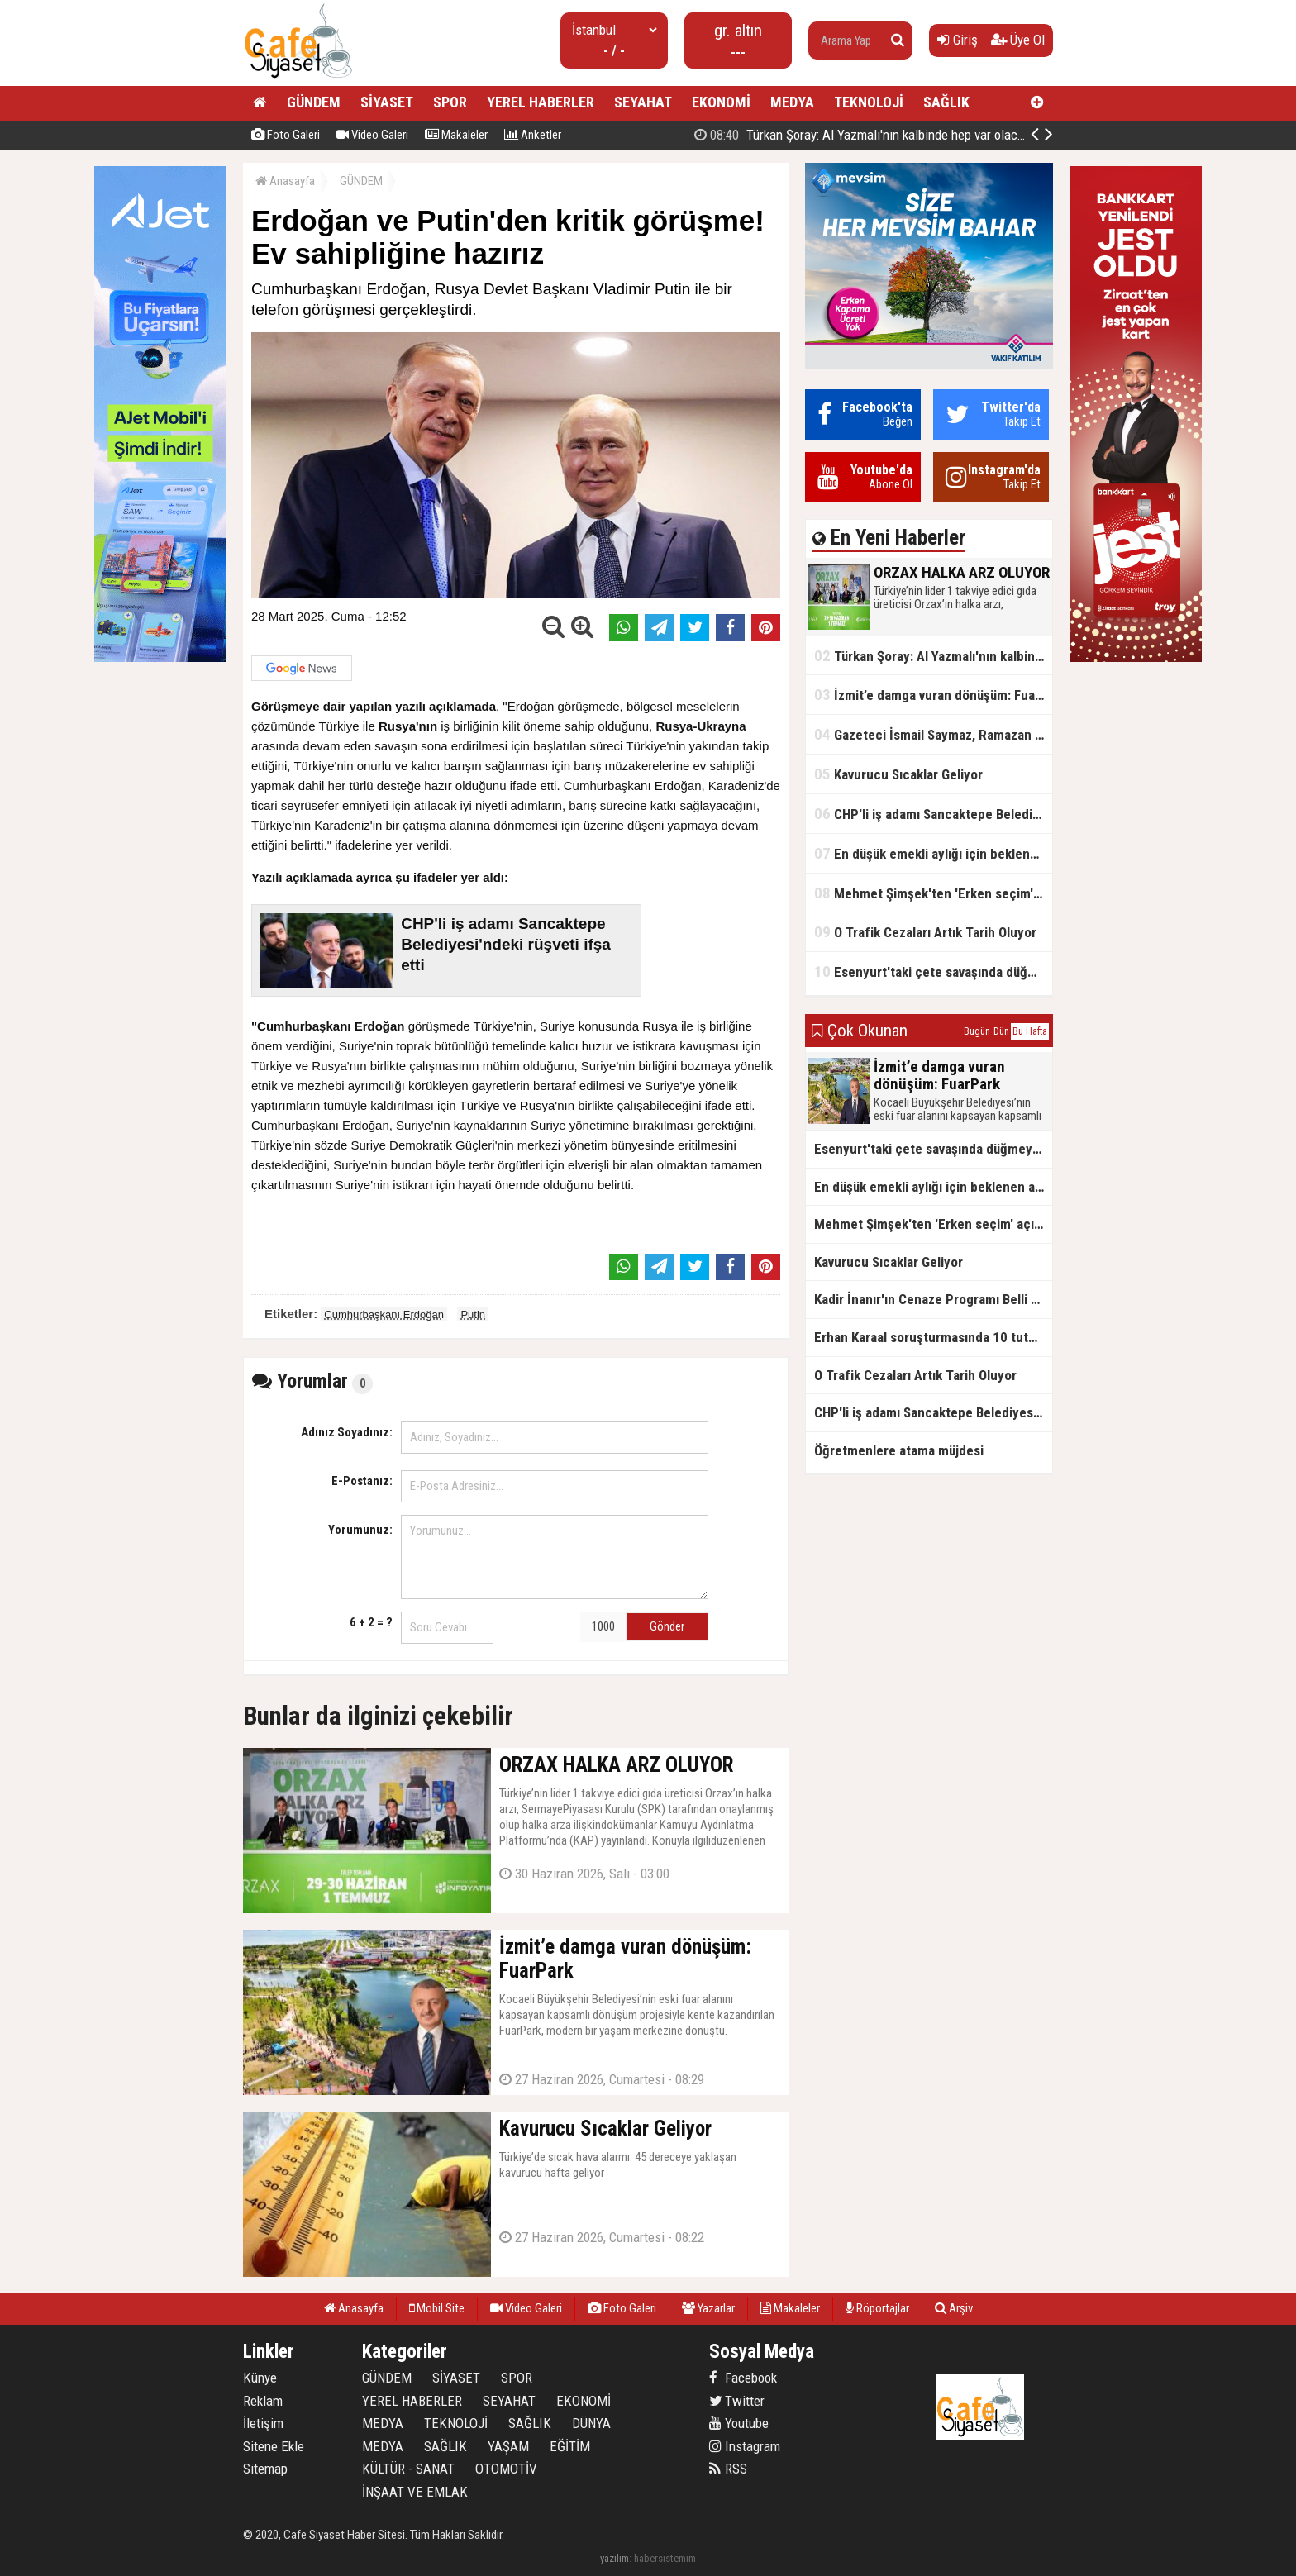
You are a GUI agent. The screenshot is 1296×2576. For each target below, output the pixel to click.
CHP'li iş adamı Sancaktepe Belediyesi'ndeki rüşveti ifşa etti (933, 813)
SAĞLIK (946, 102)
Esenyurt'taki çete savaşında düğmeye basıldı (933, 971)
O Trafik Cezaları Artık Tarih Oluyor (925, 931)
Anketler (532, 134)
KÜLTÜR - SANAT (408, 2468)
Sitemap (265, 2468)
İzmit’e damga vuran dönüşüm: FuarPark (933, 694)
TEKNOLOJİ (868, 102)
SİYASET (386, 102)
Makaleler (456, 134)
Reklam (263, 2401)
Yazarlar (708, 2308)
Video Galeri (372, 134)
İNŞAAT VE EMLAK (415, 2491)
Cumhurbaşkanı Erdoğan (384, 1314)
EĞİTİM (570, 2446)
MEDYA (792, 102)
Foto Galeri (285, 134)
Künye (260, 2377)
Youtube (739, 2423)
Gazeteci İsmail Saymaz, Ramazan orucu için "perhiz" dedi (933, 734)
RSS (728, 2468)
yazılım (614, 2558)
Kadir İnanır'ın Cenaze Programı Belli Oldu (933, 1299)
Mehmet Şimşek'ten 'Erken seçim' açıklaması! (933, 892)
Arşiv (954, 2308)
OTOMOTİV (506, 2468)
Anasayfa (285, 181)
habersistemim (665, 2558)
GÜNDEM (314, 102)
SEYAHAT (643, 102)
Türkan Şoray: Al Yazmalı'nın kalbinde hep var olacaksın (933, 655)
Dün (1001, 1031)
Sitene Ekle (273, 2446)
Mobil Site (437, 2308)
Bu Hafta (1029, 1031)
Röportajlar (877, 2308)
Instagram (744, 2446)
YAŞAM (508, 2446)
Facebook (743, 2377)
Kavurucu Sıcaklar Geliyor (898, 773)
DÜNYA (591, 2423)
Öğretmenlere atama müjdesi (899, 1450)
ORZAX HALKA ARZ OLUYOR (920, 134)
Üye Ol (1018, 39)
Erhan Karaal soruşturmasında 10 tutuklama (933, 1337)
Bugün (977, 1031)
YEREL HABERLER (540, 102)
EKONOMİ (721, 102)
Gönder (667, 1626)
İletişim (263, 2423)
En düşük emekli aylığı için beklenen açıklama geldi (933, 853)
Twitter (737, 2401)
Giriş (957, 39)
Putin (472, 1314)
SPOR (450, 102)
